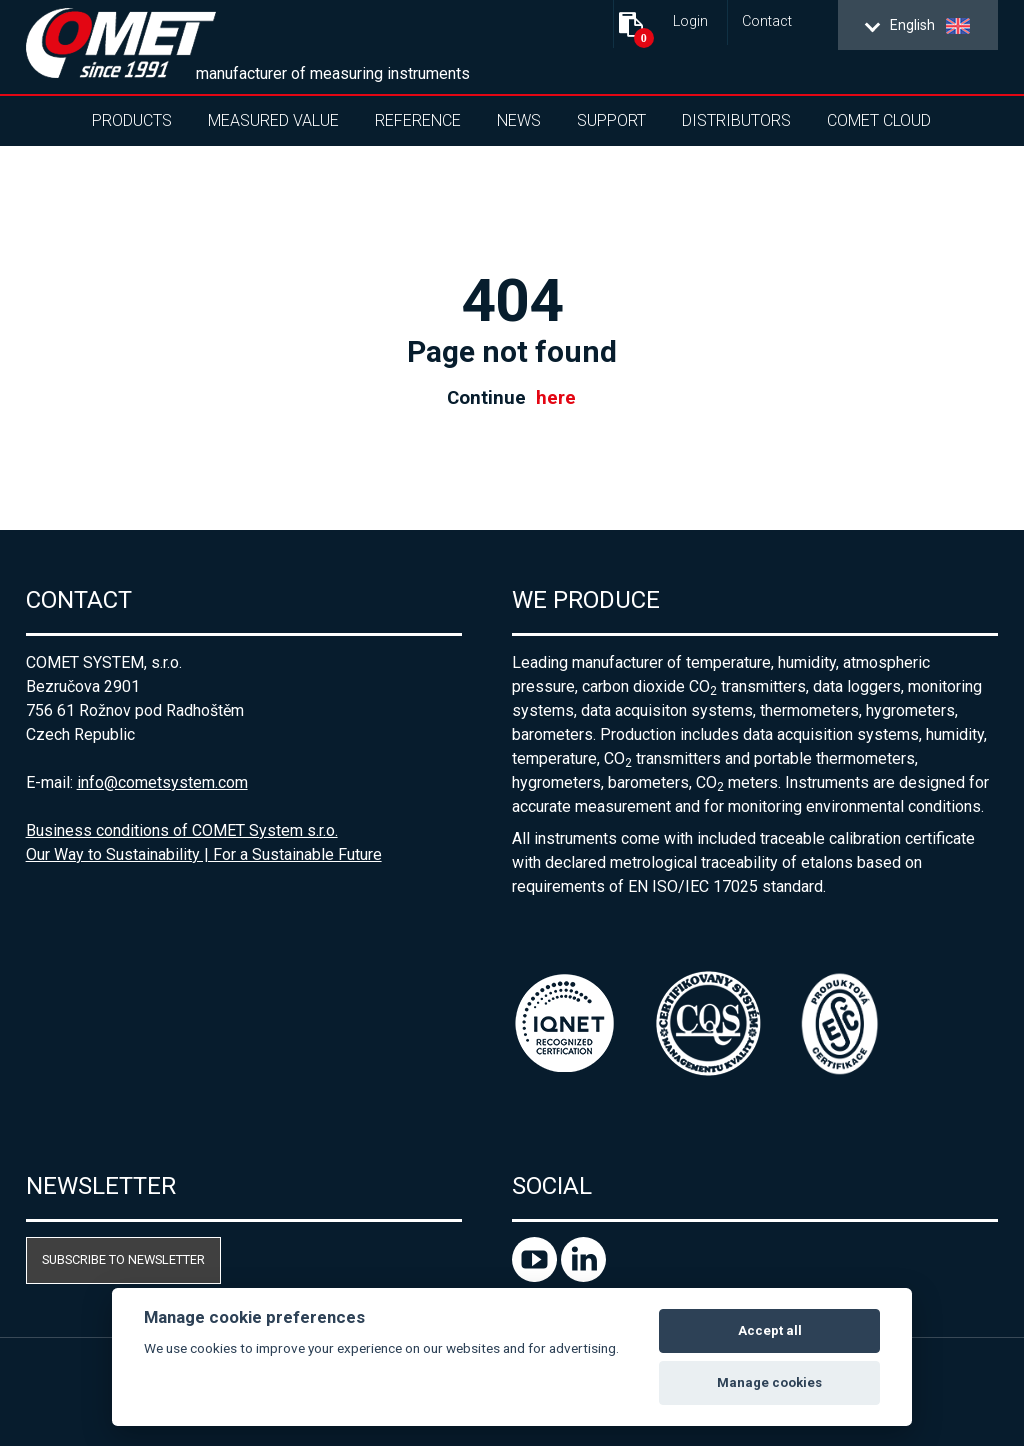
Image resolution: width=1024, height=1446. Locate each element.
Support (611, 120)
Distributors (736, 120)
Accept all (770, 1330)
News (519, 120)
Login (690, 21)
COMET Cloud (879, 120)
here (556, 398)
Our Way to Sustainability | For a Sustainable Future (204, 854)
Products (132, 120)
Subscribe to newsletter (123, 1259)
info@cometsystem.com (162, 782)
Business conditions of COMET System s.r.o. (182, 830)
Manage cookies (769, 1382)
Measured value (273, 120)
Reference (418, 120)
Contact (767, 21)
